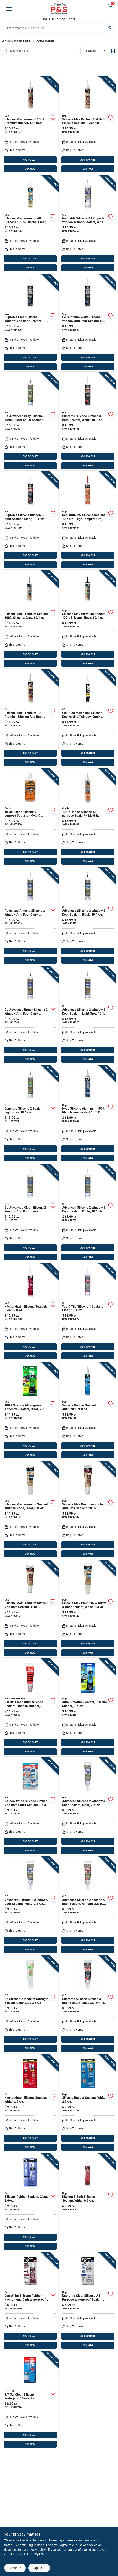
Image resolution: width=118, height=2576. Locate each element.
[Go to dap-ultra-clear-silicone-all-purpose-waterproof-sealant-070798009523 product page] (88, 2301)
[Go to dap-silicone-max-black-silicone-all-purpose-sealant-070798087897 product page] (88, 619)
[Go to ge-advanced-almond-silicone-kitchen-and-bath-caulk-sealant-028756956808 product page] (88, 1905)
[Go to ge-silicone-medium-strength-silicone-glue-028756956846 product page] (30, 2004)
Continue (15, 2568)
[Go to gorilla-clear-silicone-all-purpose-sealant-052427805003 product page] (30, 817)
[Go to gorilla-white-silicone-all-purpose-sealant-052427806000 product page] (88, 817)
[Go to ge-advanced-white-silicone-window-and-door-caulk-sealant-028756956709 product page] (30, 1905)
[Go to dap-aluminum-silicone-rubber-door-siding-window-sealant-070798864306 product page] (88, 1411)
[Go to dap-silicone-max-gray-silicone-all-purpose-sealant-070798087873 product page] (30, 619)
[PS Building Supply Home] (59, 8)
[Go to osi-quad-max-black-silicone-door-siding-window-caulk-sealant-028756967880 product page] (88, 718)
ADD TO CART (30, 159)
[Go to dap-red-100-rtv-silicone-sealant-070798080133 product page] (88, 520)
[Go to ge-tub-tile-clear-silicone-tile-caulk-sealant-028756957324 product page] (88, 1312)
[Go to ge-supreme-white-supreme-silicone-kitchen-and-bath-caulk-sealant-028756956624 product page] (88, 2004)
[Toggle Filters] (113, 51)
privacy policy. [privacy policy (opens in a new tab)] (36, 2550)
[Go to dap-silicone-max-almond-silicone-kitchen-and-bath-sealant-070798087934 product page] (30, 718)
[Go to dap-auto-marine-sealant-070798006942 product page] (88, 1707)
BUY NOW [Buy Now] (30, 169)
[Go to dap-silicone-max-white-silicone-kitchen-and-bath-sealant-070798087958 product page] (30, 1609)
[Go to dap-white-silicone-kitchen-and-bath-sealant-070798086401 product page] (88, 2202)
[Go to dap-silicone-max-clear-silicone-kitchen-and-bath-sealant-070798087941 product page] (88, 1510)
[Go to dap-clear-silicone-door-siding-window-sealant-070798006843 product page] (30, 2202)
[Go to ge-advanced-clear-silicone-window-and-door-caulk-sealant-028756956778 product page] (30, 1213)
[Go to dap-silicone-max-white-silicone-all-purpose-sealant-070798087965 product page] (88, 1609)
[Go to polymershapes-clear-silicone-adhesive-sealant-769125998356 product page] (30, 1707)
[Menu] (9, 9)
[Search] (110, 27)
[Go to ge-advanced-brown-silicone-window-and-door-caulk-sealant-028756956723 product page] (30, 1015)
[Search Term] (59, 28)
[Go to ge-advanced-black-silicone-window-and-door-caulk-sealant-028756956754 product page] (88, 916)
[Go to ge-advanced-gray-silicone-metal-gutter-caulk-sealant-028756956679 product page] (30, 421)
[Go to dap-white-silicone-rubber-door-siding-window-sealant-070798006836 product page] (88, 2103)
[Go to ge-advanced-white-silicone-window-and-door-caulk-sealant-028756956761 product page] (88, 1213)
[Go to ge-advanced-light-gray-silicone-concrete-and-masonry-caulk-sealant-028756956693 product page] (30, 1114)
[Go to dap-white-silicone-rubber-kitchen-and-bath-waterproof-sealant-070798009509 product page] (30, 2301)
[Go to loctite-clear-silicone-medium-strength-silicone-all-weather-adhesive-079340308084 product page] (30, 2400)
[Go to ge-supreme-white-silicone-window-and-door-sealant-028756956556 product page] (88, 323)
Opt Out (39, 2568)
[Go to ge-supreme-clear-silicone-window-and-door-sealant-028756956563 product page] (30, 323)
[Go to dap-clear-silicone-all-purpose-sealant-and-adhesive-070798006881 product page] (30, 1411)
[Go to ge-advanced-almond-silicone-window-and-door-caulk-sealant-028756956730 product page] (30, 916)
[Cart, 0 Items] (110, 6)
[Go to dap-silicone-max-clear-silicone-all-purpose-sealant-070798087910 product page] (30, 224)
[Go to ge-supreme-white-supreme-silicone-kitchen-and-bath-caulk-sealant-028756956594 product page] (88, 421)
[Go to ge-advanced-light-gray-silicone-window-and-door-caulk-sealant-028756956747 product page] (88, 1015)
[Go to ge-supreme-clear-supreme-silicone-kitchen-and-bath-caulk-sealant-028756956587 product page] (30, 520)
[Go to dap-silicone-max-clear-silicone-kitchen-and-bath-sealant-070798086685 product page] (88, 125)
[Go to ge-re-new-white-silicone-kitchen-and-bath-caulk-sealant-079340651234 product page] (30, 1806)
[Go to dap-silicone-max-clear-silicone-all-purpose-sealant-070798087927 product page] (30, 1510)
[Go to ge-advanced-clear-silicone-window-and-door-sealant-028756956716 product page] (88, 1806)
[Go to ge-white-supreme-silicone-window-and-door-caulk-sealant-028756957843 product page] (88, 224)
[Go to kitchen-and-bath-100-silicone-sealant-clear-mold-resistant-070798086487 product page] (30, 1312)
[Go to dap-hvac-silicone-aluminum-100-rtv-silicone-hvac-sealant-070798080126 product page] (88, 1114)
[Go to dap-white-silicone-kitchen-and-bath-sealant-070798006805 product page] (30, 2103)
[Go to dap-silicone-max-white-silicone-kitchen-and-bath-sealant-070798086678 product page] (30, 125)
